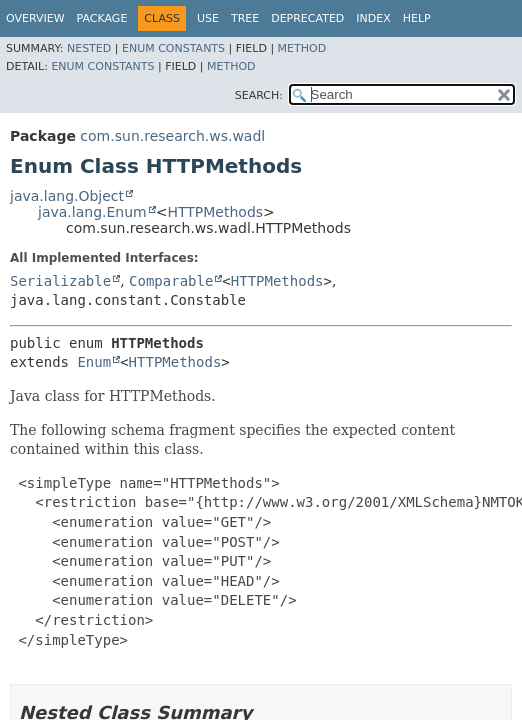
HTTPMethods (215, 212)
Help (417, 18)
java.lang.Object (67, 196)
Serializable (60, 281)
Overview (35, 18)
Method (302, 48)
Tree (245, 18)
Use (208, 18)
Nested (89, 48)
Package (102, 18)
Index (373, 18)
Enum (94, 362)
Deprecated (307, 18)
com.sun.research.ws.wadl (172, 136)
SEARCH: (259, 95)
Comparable (171, 281)
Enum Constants (173, 48)
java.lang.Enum (92, 212)
